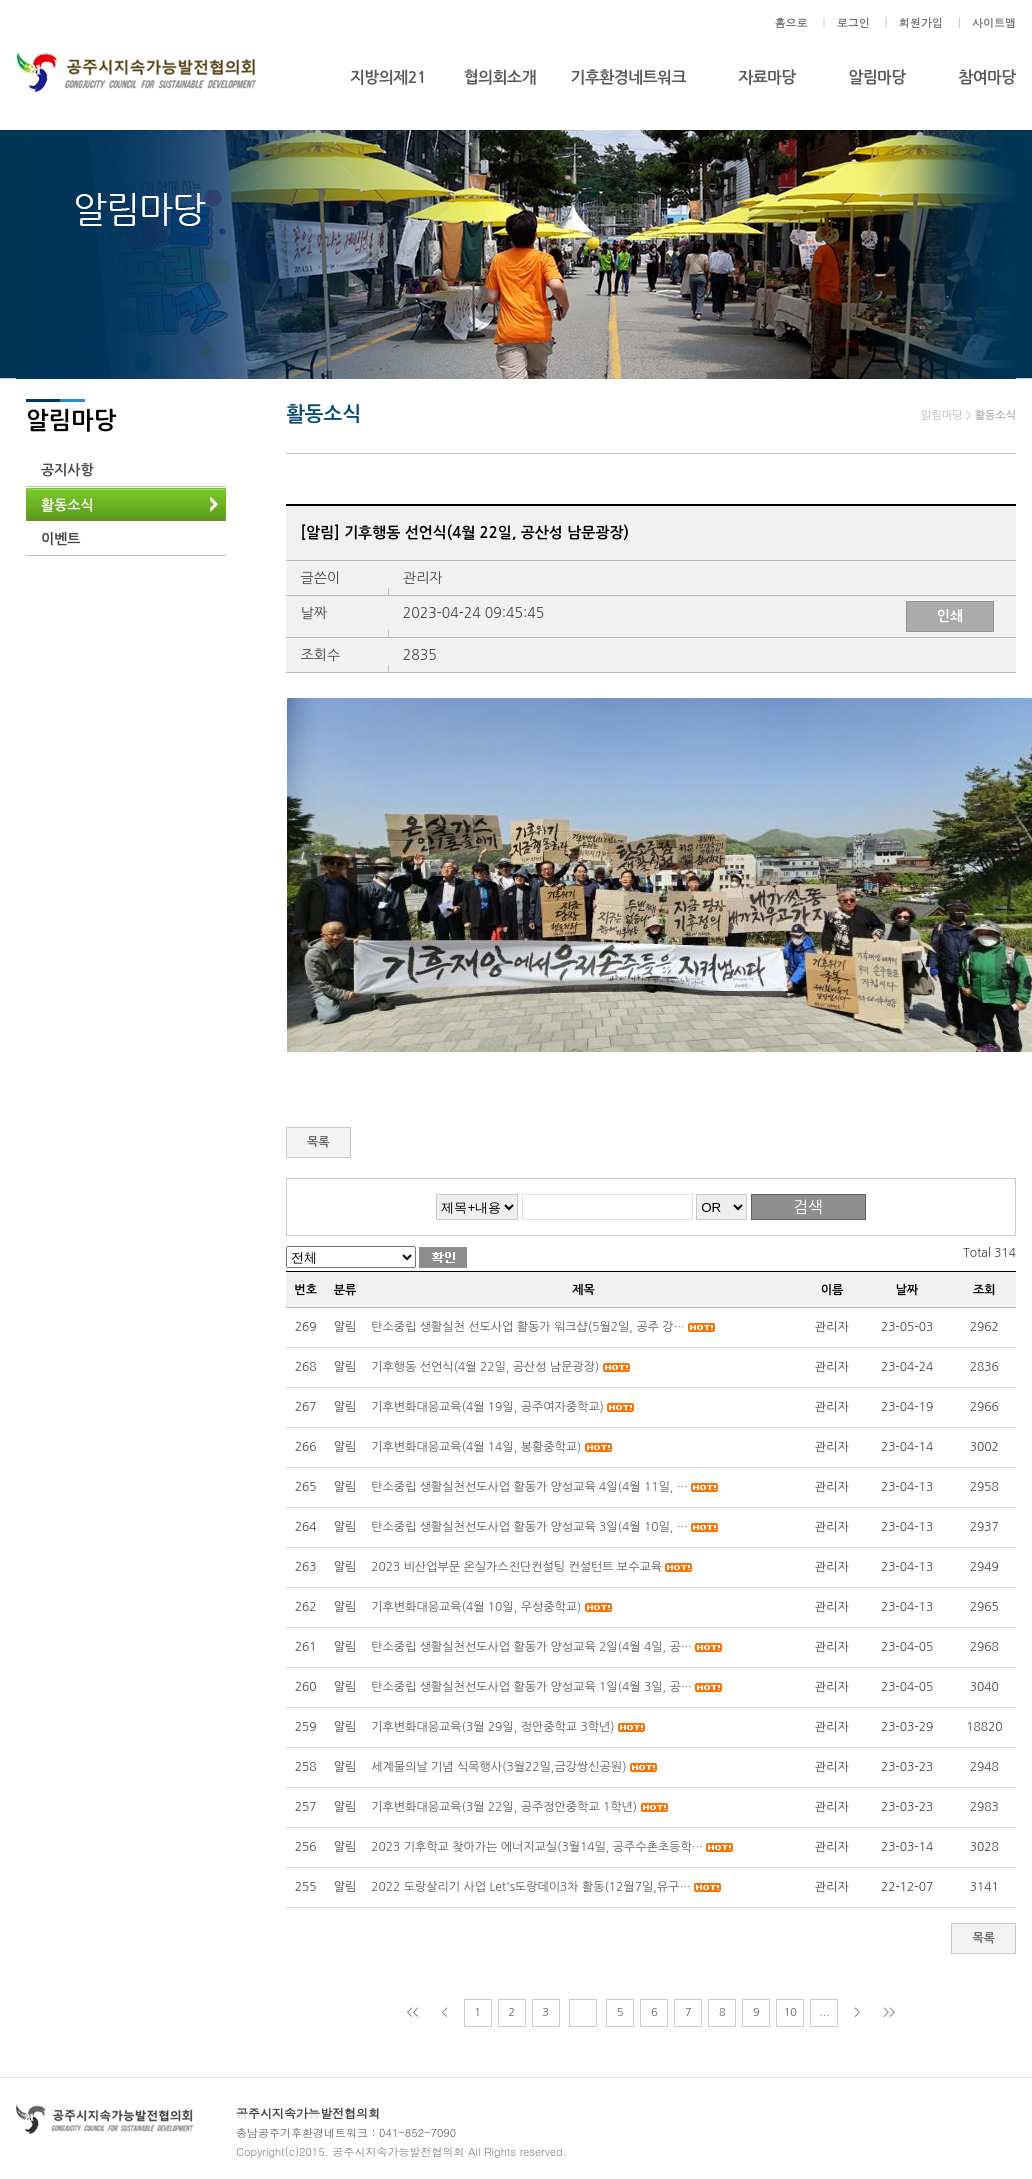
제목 (583, 1290)
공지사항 (67, 470)
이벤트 (60, 539)
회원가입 (921, 22)
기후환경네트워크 (628, 77)
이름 (832, 1290)
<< (413, 2012)
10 (790, 2012)
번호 (305, 1290)
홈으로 (790, 22)
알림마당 (877, 77)
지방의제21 (388, 77)
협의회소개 (500, 77)
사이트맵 (994, 22)
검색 (808, 1207)
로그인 (853, 22)
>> (889, 2012)
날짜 (907, 1290)
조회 (984, 1290)
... (824, 2012)
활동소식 (67, 505)
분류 (345, 1290)
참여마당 (987, 77)
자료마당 (767, 77)
